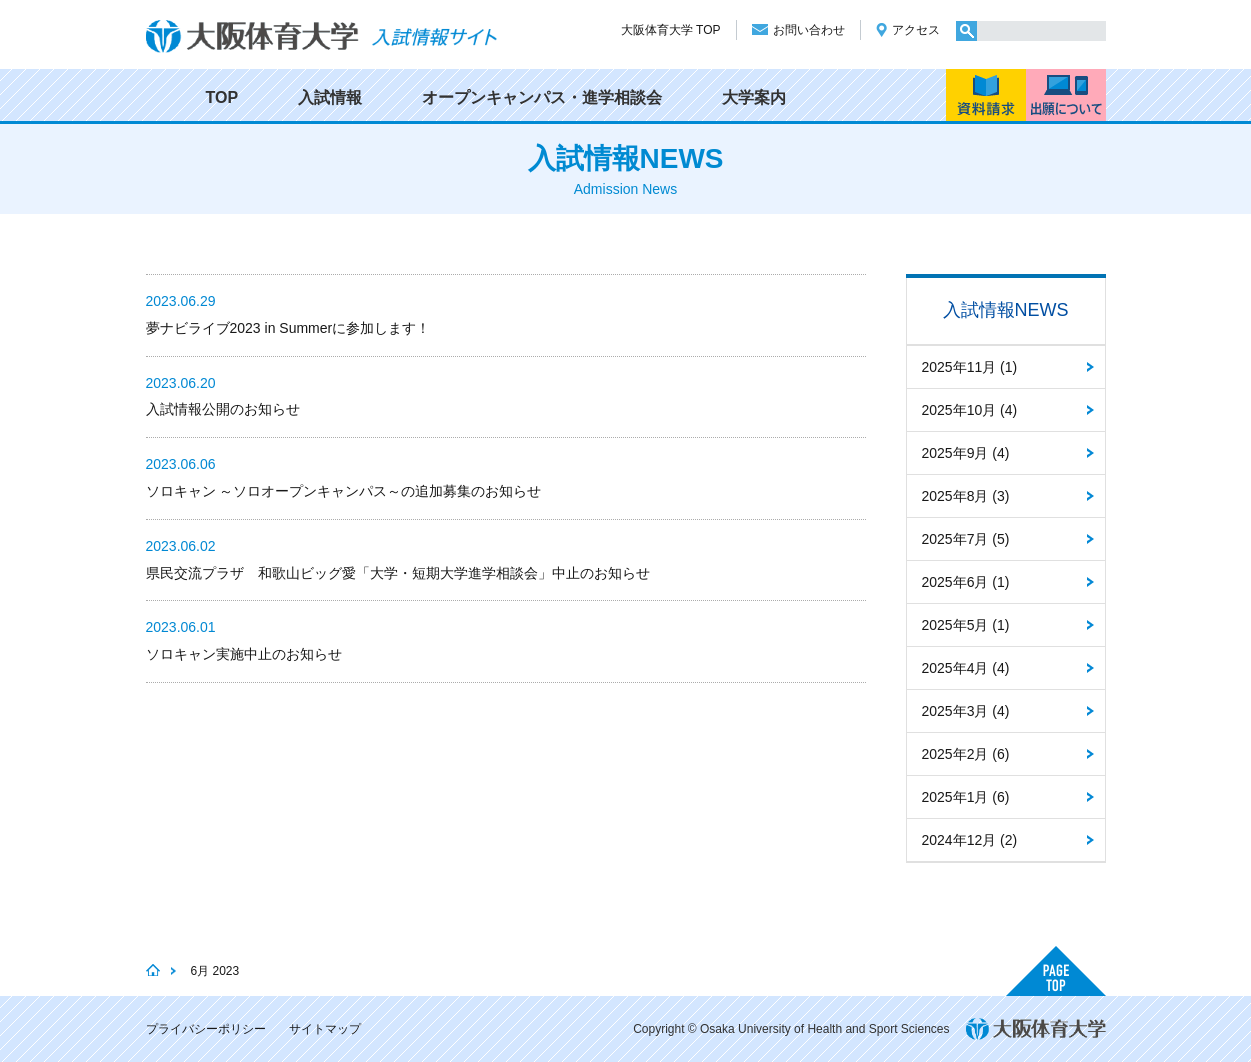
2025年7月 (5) (966, 539)
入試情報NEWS (1006, 310)
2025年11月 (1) (970, 367)
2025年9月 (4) (966, 453)
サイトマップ (325, 1029)
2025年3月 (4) (966, 711)
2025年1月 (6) (966, 797)
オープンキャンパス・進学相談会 (542, 97)
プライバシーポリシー (206, 1029)
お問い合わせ (809, 30)
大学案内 (754, 97)
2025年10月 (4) (970, 410)
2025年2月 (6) (966, 754)
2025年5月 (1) (966, 625)
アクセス (916, 30)
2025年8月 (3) (966, 496)
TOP (222, 97)
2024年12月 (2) (970, 840)
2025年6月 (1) (966, 582)
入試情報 (330, 97)
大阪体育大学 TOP (671, 30)
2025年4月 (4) (966, 668)
